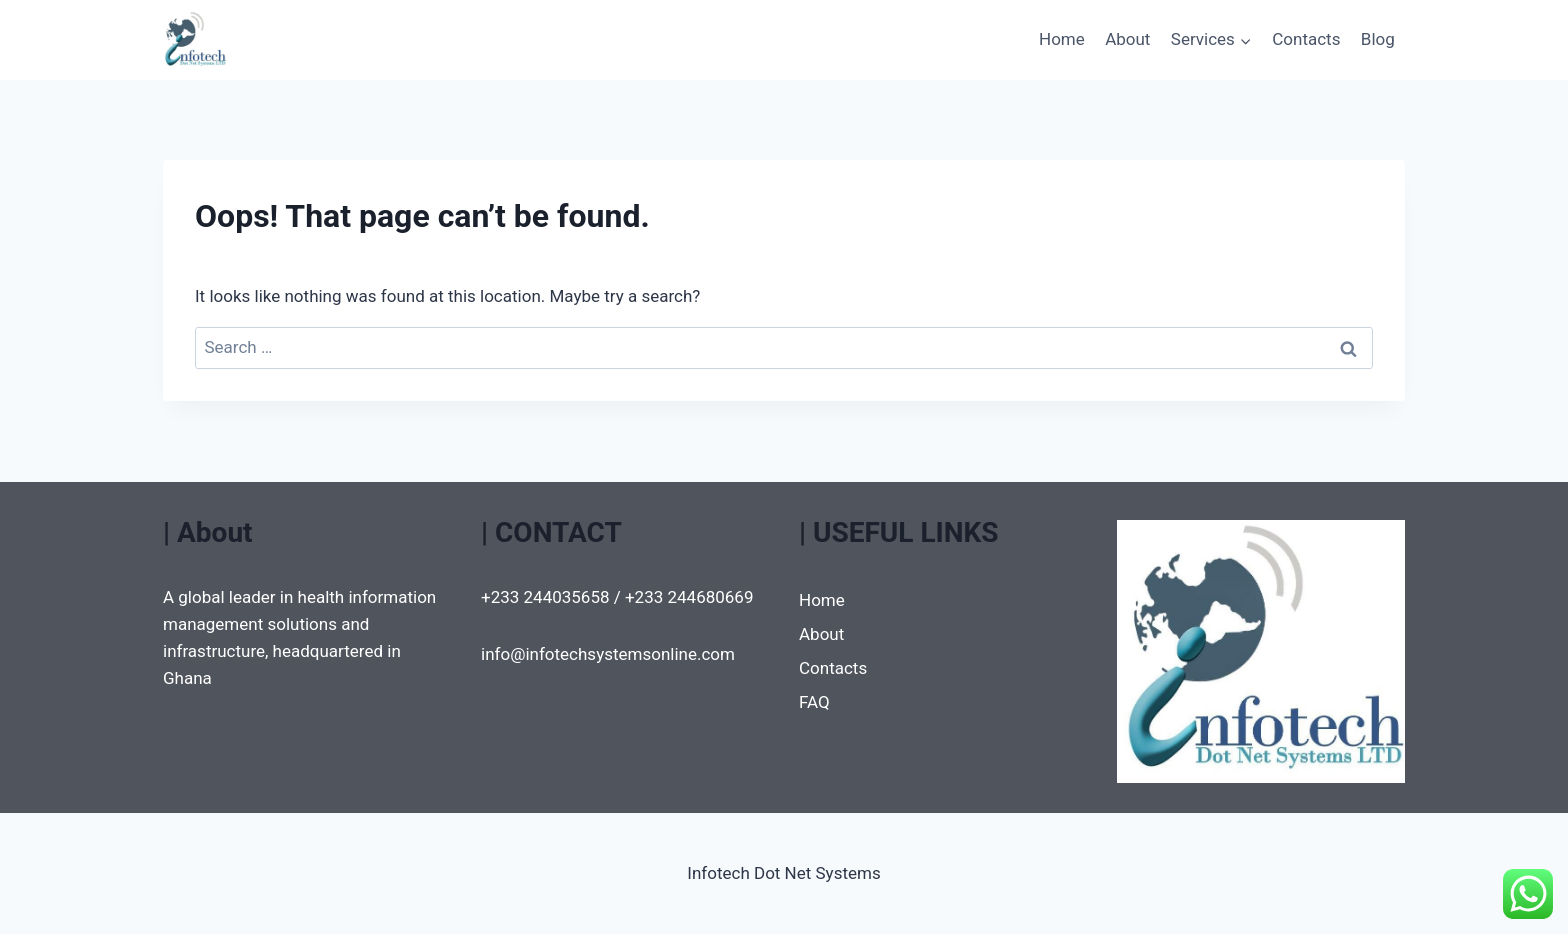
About (1127, 39)
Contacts (1306, 39)
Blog (1378, 39)
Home (1062, 39)
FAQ (814, 702)
